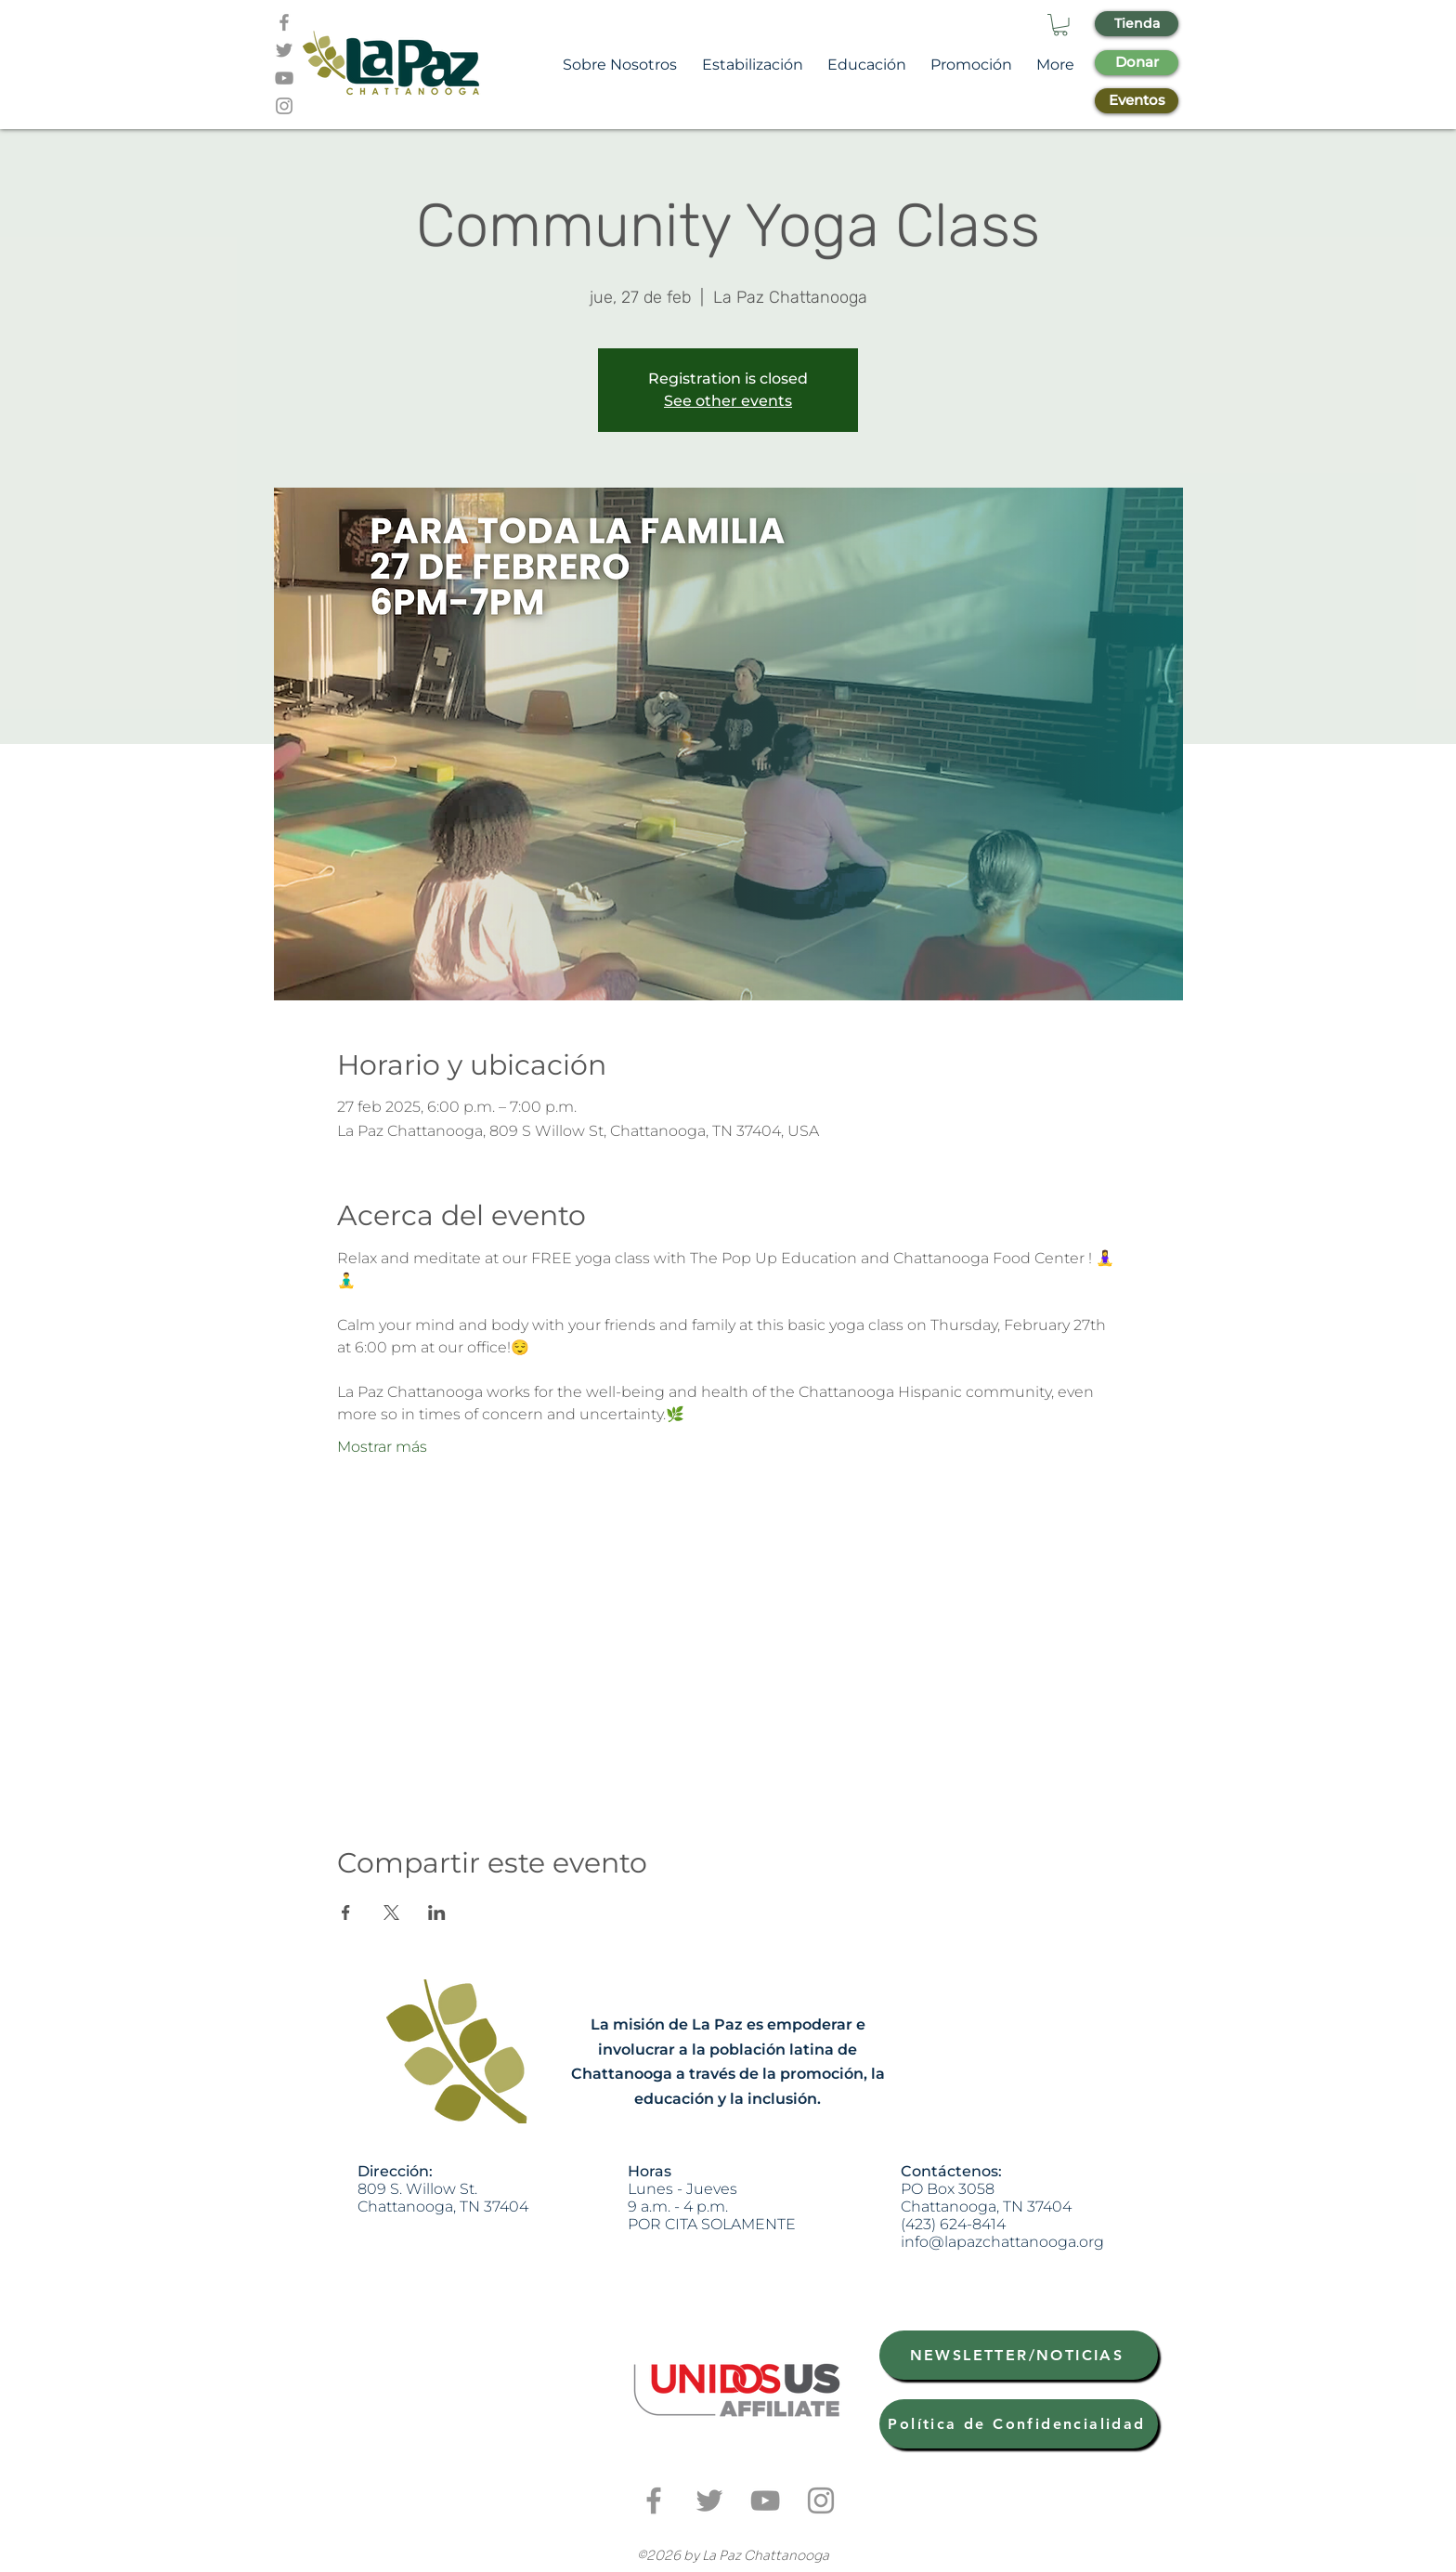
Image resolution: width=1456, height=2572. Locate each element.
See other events (728, 401)
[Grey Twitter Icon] (284, 50)
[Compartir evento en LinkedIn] (437, 1912)
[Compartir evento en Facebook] (346, 1912)
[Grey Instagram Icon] (284, 106)
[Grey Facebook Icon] (284, 22)
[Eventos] (1136, 100)
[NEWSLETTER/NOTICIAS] (1018, 2355)
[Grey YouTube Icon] (284, 78)
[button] (1060, 25)
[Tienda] (1136, 23)
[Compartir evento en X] (391, 1912)
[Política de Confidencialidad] (1018, 2423)
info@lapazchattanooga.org (1002, 2242)
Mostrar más (382, 1447)
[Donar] (1136, 62)
